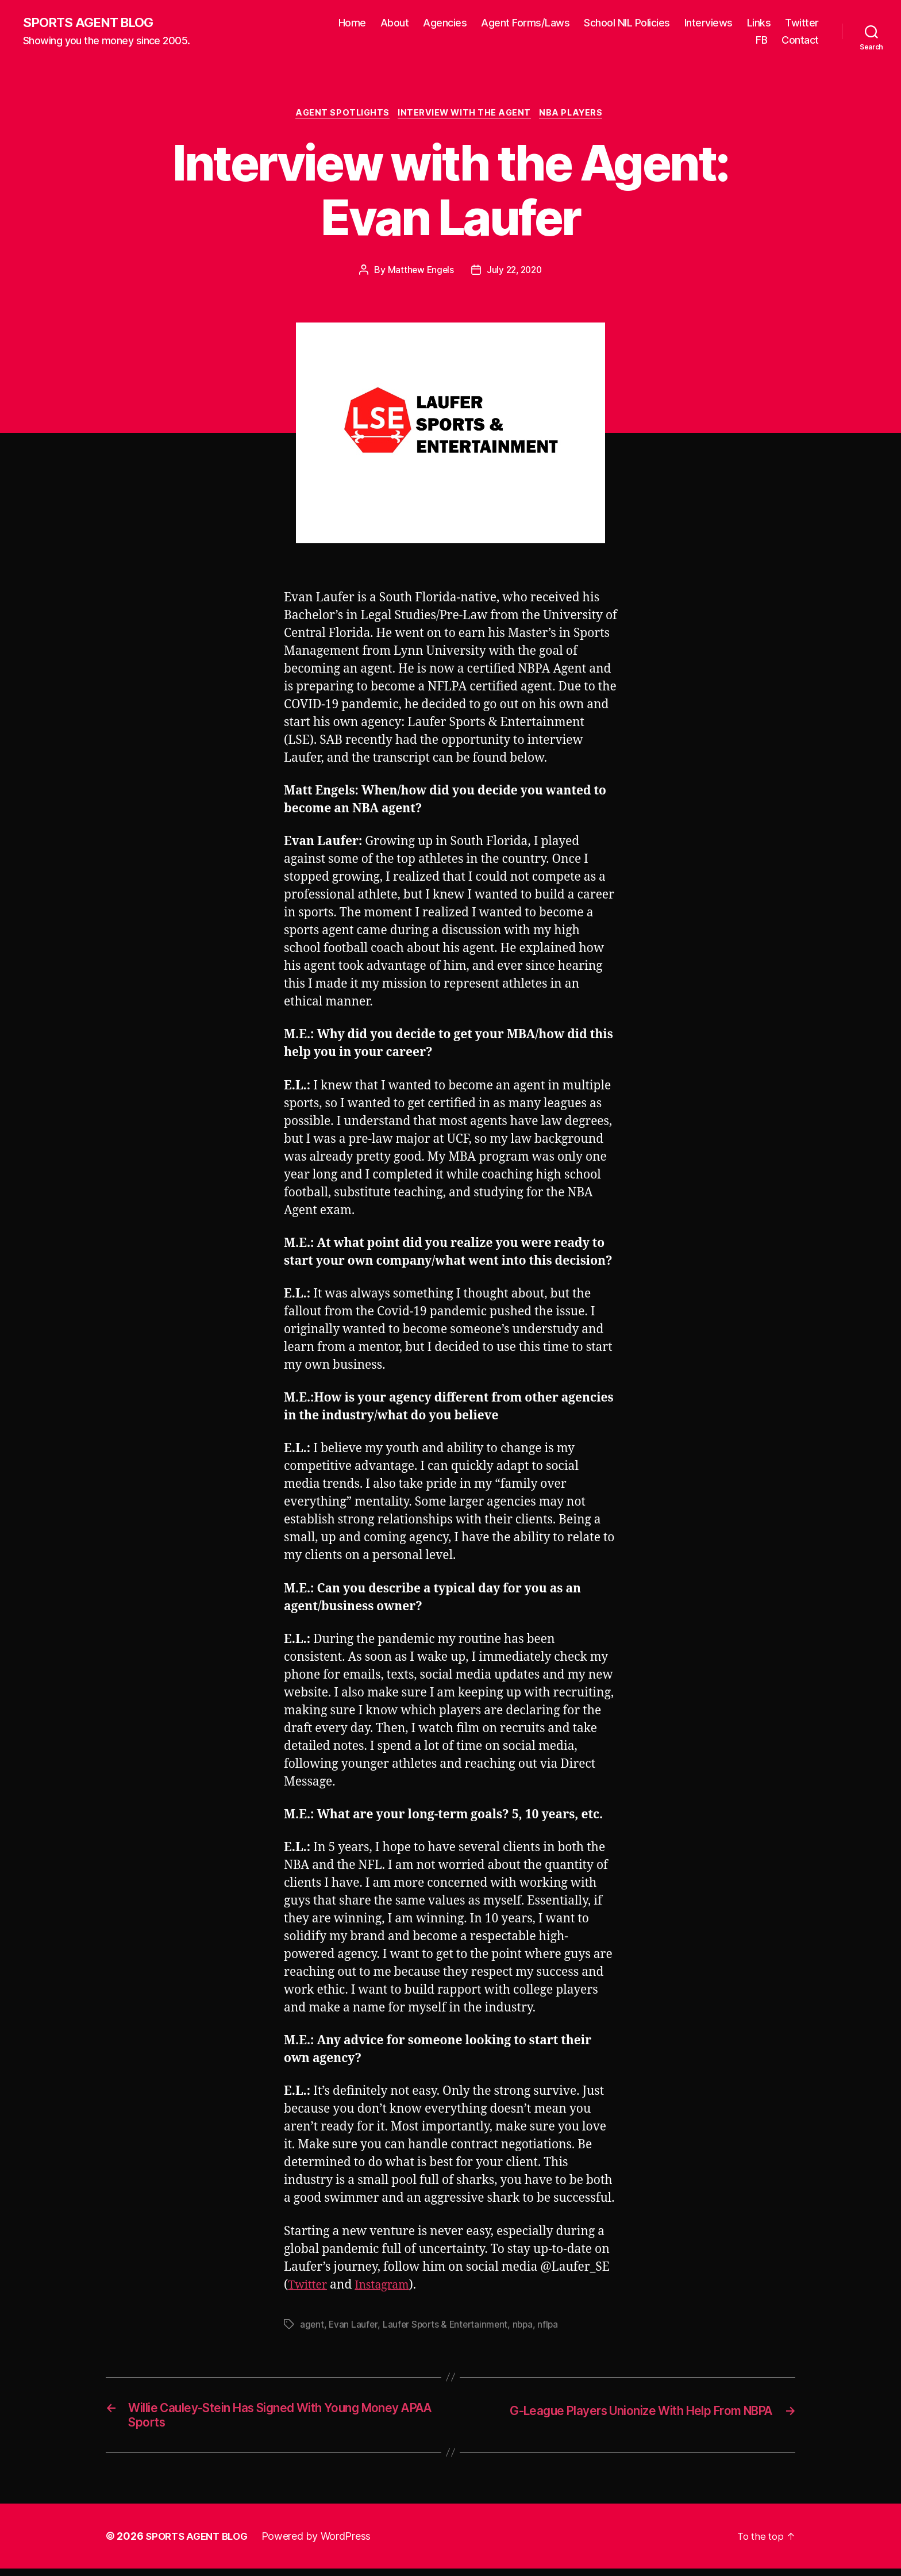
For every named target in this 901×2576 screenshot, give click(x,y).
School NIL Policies (627, 23)
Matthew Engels (419, 272)
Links (759, 23)
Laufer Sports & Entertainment (448, 2327)
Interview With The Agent (466, 115)
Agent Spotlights (339, 115)
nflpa (554, 2327)
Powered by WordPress (323, 2543)
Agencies (445, 23)
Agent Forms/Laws (525, 23)
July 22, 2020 (515, 272)
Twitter (802, 23)
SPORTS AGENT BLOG (92, 23)
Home (352, 23)
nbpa (527, 2327)
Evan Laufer (354, 2327)
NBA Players (577, 115)
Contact (800, 40)
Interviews (708, 23)
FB (761, 40)
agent (312, 2327)
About (394, 23)
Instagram (387, 2287)
